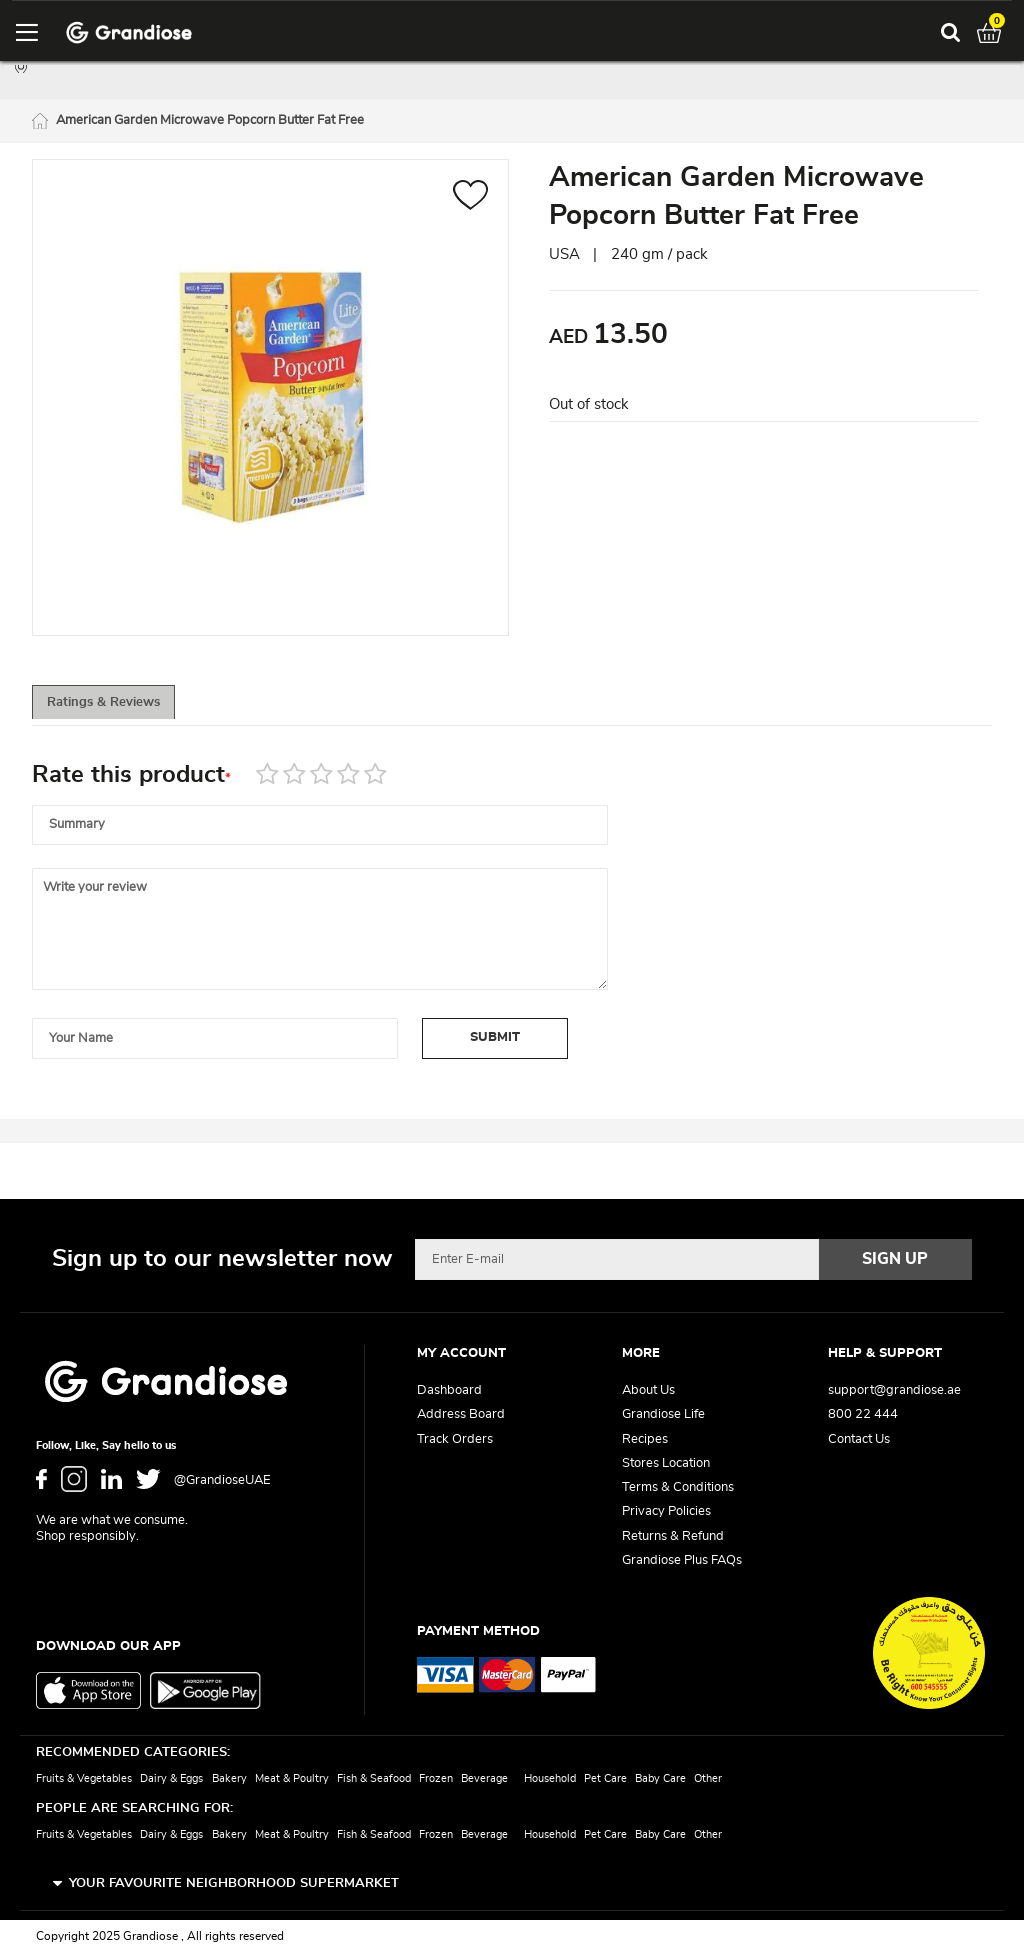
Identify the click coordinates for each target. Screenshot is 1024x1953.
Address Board (461, 1415)
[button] (470, 200)
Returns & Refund (673, 1536)
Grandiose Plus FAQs (682, 1560)
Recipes (645, 1439)
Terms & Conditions (678, 1488)
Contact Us (859, 1439)
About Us (648, 1391)
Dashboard (449, 1391)
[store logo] (129, 32)
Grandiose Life (663, 1415)
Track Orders (455, 1439)
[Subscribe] (896, 1260)
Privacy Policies (666, 1512)
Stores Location (666, 1463)
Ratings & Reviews (122, 707)
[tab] (122, 707)
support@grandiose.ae (894, 1391)
